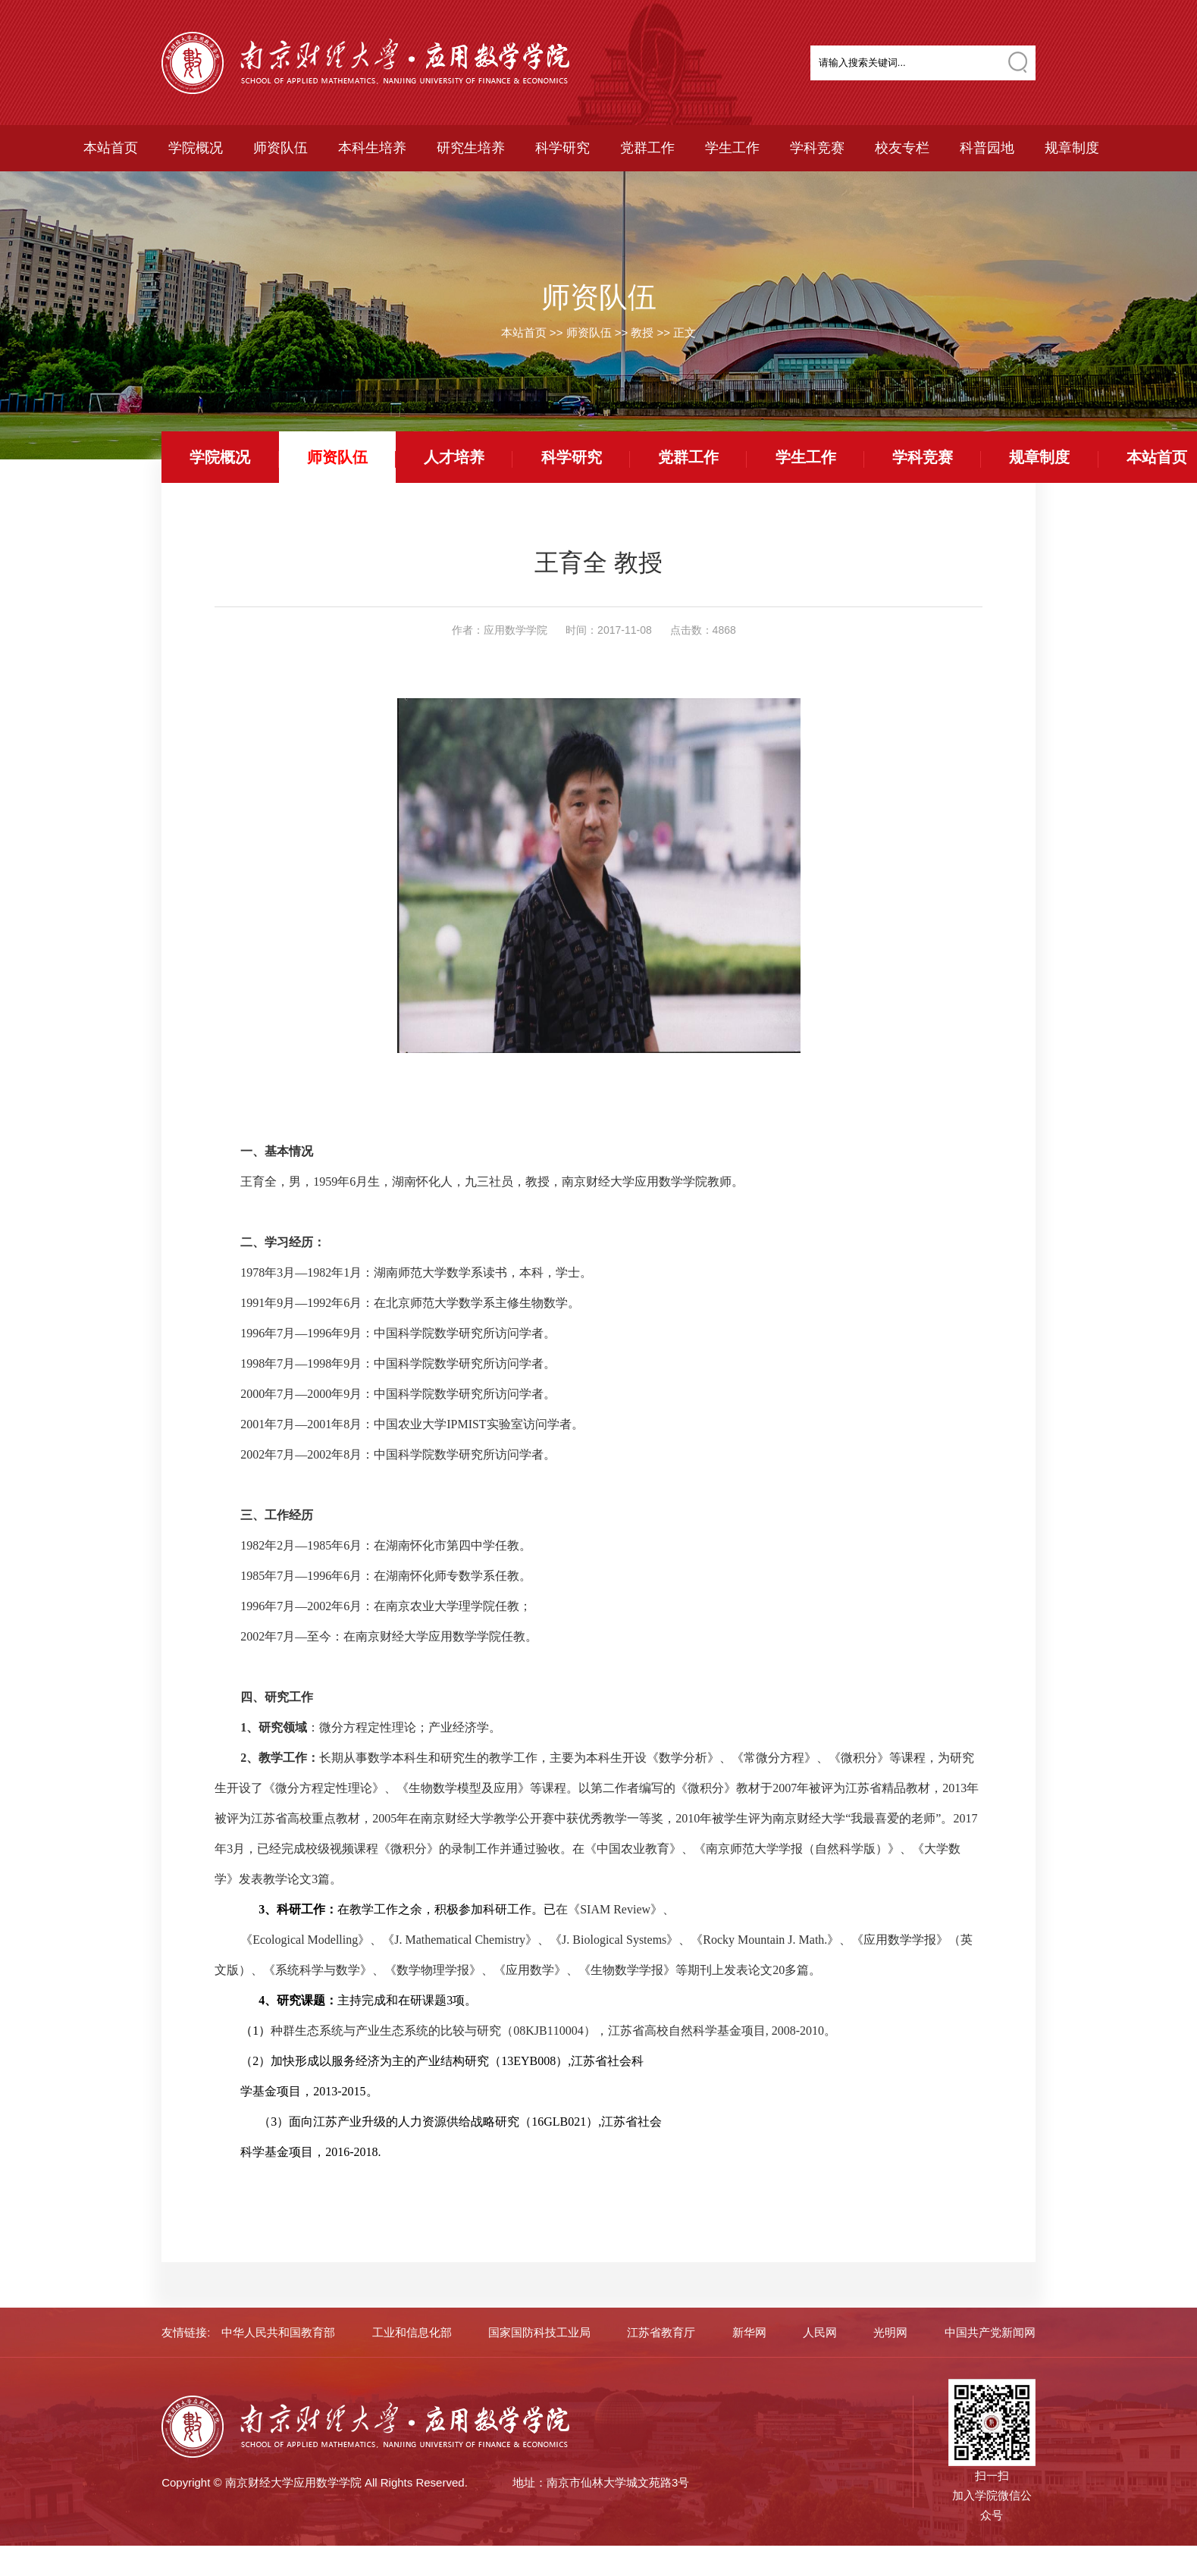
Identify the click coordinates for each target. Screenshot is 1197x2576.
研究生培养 (471, 147)
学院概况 (195, 147)
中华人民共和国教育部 (278, 2332)
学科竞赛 (817, 147)
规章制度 (1072, 147)
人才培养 (454, 457)
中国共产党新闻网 (990, 2332)
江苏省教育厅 (661, 2332)
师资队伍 (280, 147)
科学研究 (562, 147)
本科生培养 (372, 147)
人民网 (820, 2332)
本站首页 (110, 147)
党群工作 (647, 147)
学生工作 (732, 147)
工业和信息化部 (412, 2332)
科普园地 (987, 147)
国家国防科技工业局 (539, 2332)
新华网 (749, 2332)
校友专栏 (902, 147)
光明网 (890, 2332)
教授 (642, 332)
